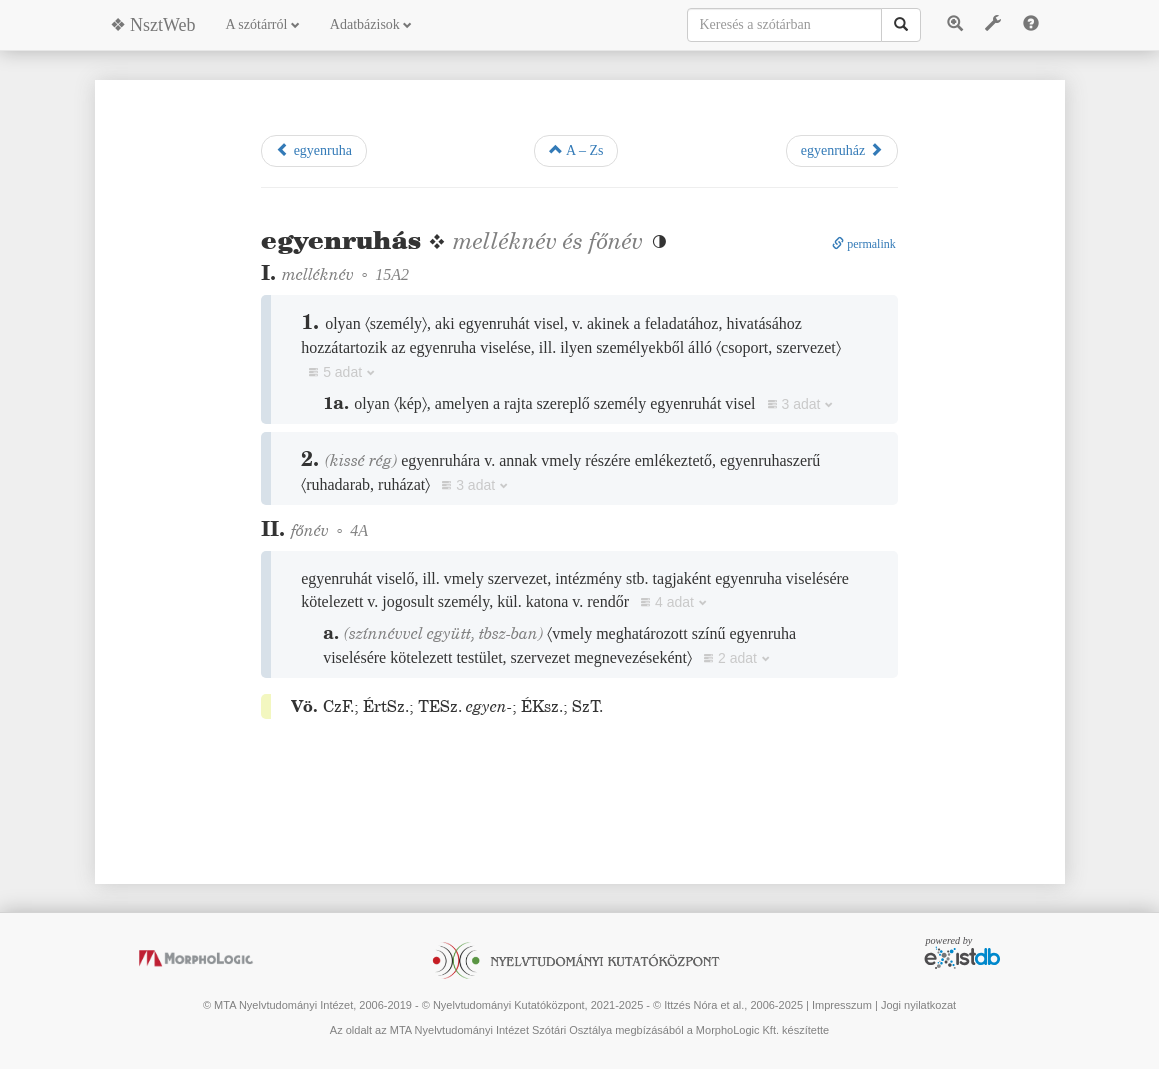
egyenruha (314, 150)
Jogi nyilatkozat (918, 1005)
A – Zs (576, 150)
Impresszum (842, 1005)
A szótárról (263, 24)
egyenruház (842, 150)
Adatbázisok (371, 24)
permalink (864, 244)
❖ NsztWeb (153, 25)
